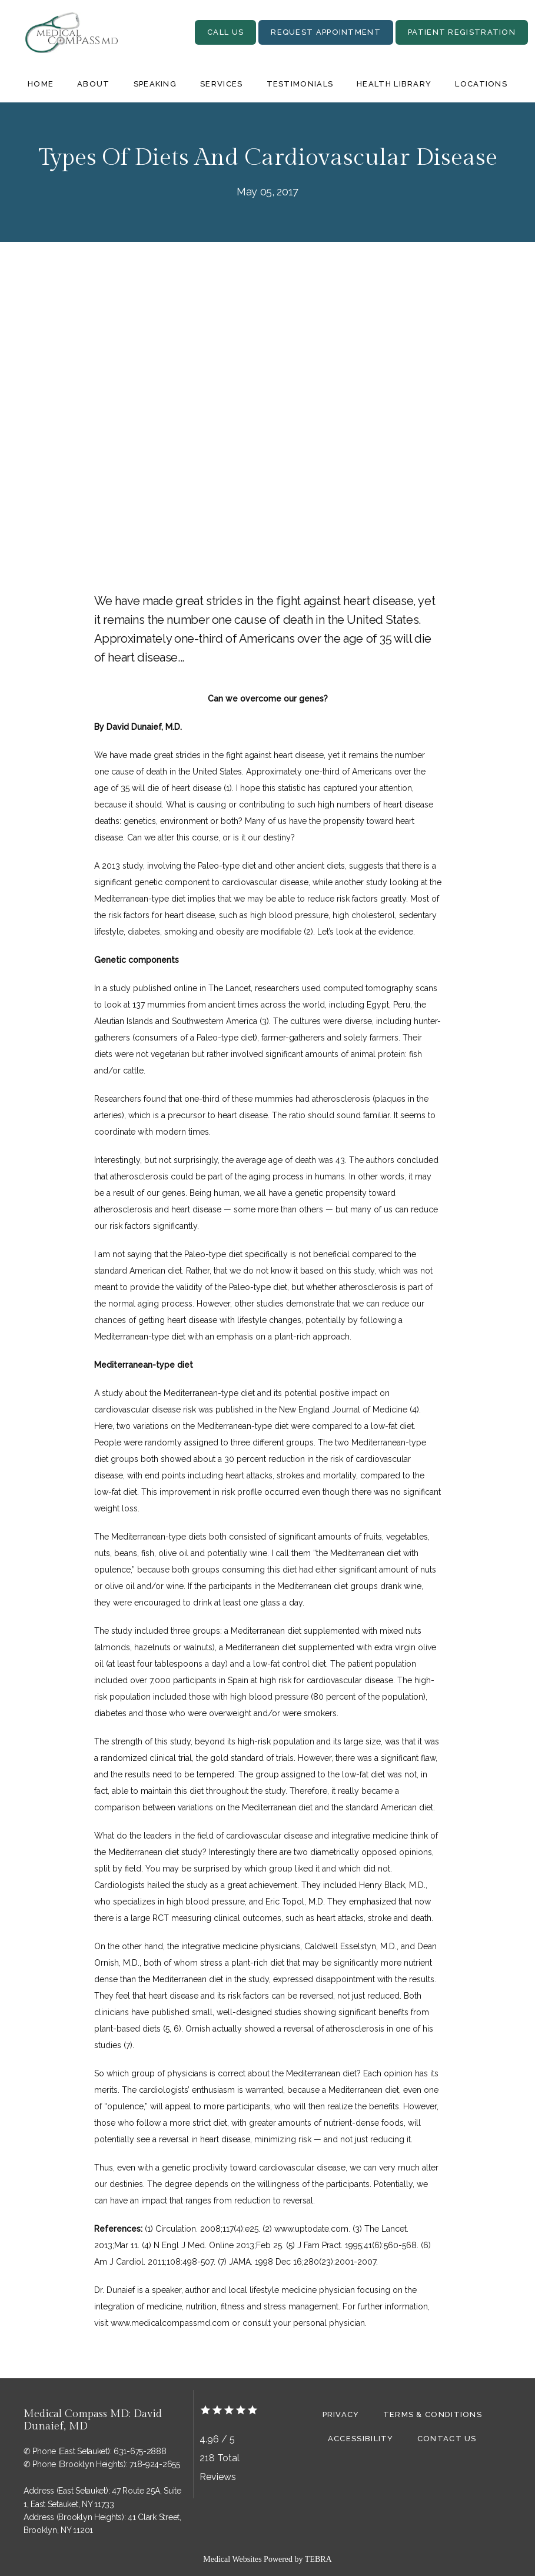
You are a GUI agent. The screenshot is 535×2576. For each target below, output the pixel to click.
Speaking (155, 83)
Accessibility (361, 2438)
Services (221, 83)
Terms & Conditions (432, 2414)
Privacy (341, 2414)
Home (41, 83)
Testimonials (300, 83)
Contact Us (447, 2438)
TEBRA (318, 2559)
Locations (481, 83)
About (93, 83)
